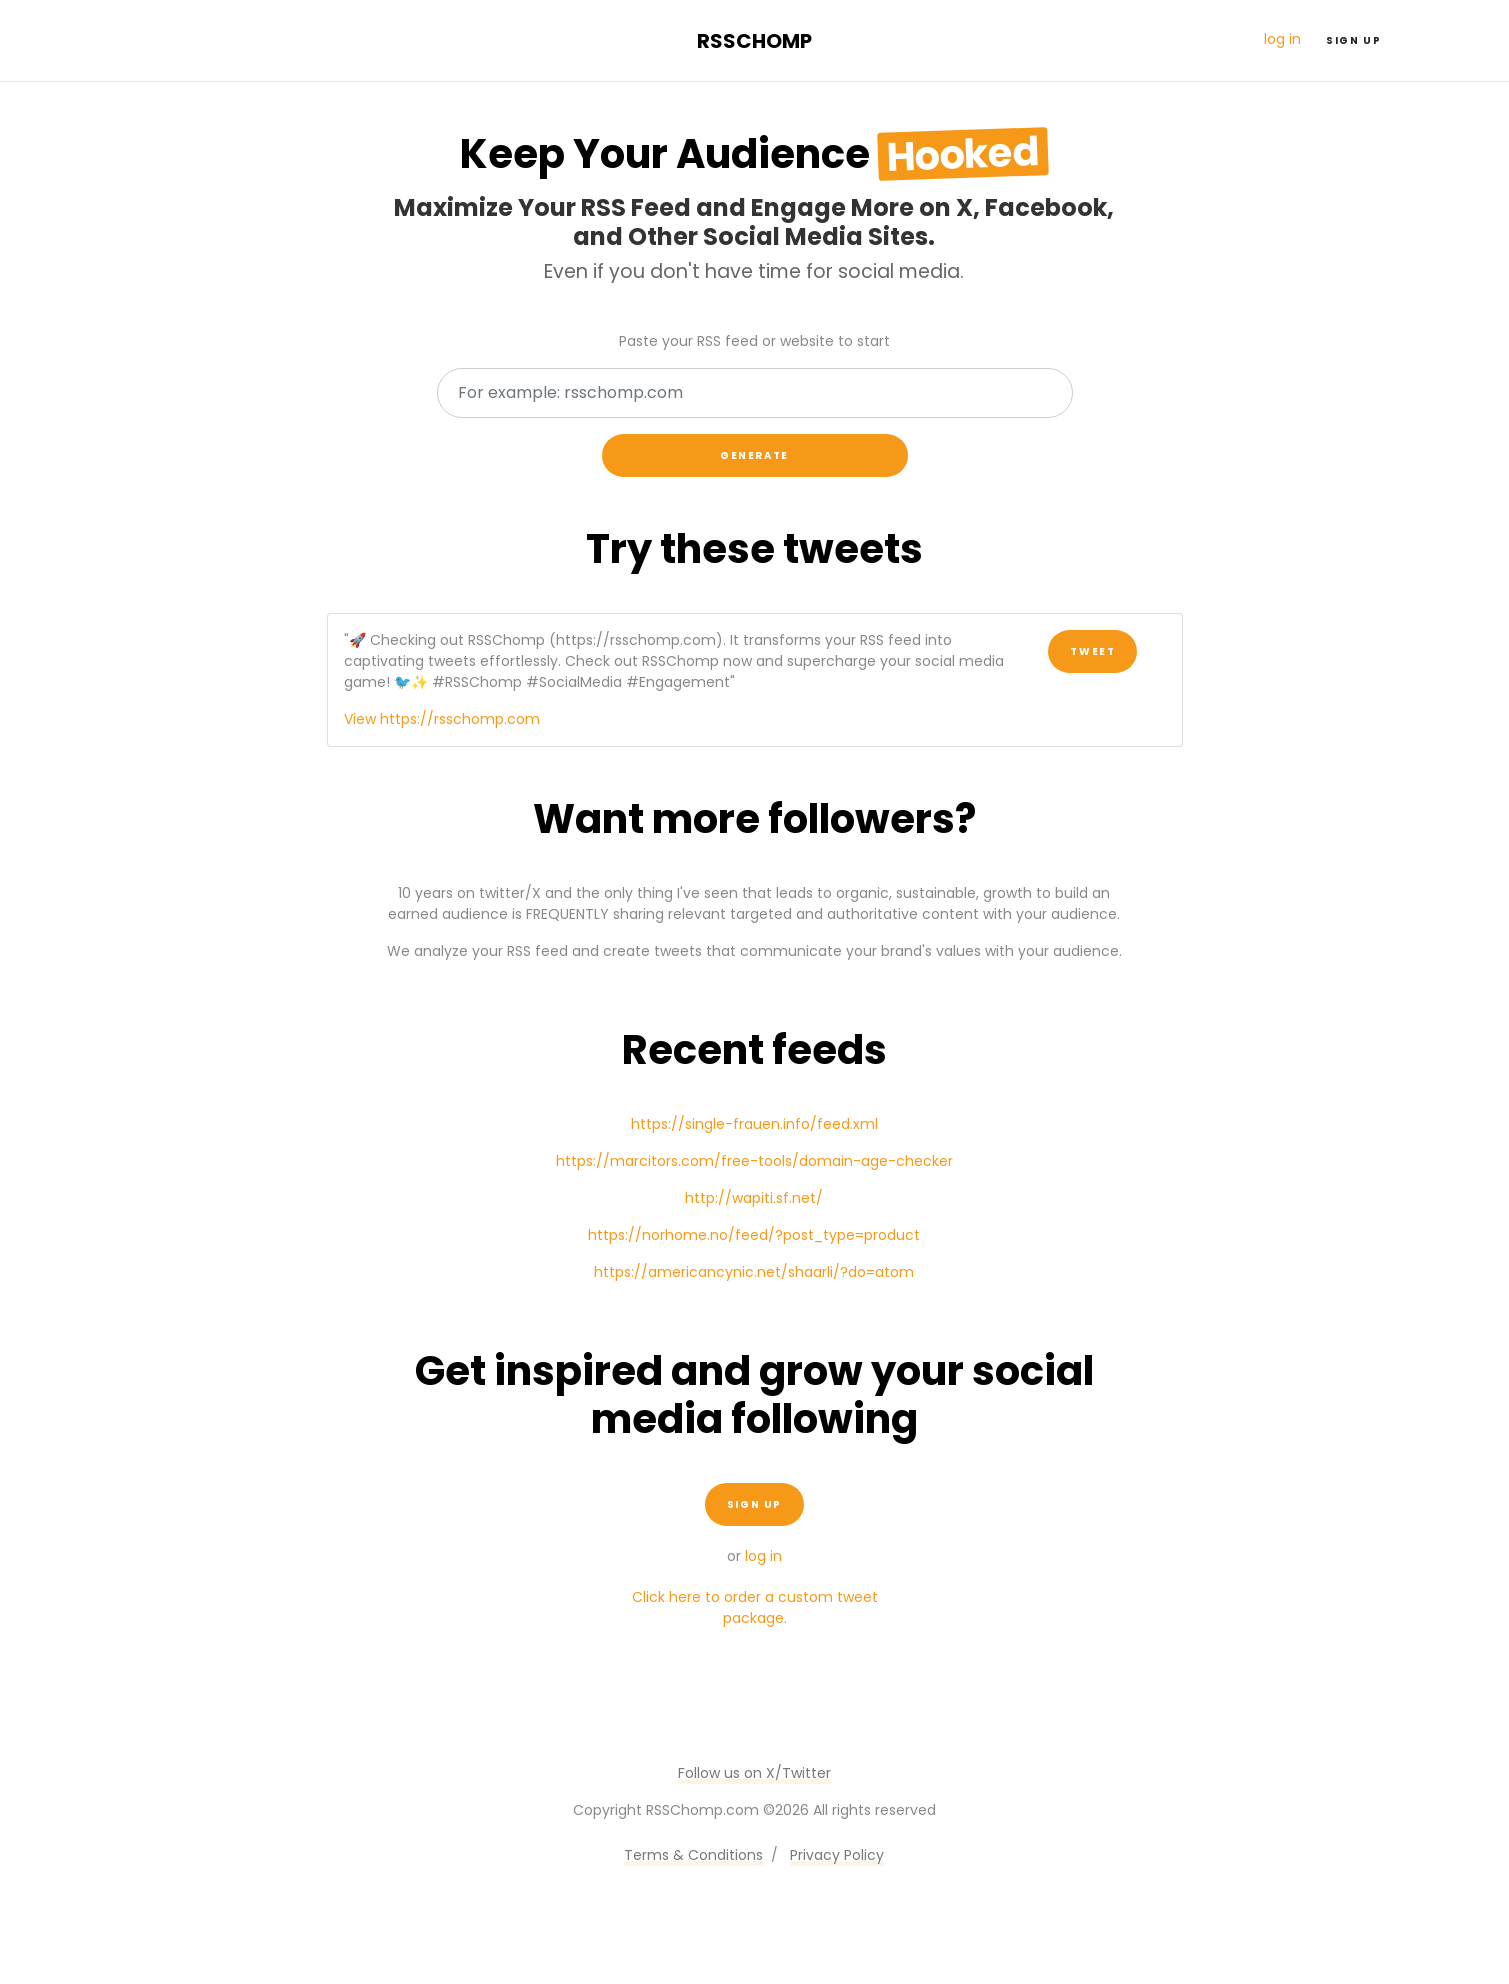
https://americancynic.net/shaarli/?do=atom (754, 1272)
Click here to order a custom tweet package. (755, 1607)
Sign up (1353, 40)
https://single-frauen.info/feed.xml (754, 1124)
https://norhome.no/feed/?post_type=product (754, 1235)
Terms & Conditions (693, 1855)
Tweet (1092, 651)
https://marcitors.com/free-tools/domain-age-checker (754, 1161)
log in (1282, 39)
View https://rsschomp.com (442, 719)
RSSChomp (754, 41)
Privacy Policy (837, 1855)
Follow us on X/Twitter (754, 1773)
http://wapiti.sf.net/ (754, 1198)
